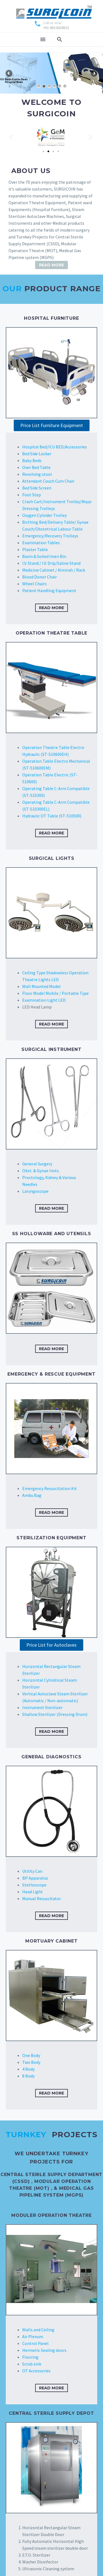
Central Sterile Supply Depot (51, 2413)
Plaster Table (35, 549)
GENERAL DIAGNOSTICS (51, 1756)
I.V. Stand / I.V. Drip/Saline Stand (51, 563)
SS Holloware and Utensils (51, 1233)
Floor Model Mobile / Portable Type (55, 993)
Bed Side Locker (36, 453)
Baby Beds (31, 460)
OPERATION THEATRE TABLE (51, 633)
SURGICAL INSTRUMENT (51, 1049)
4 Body (28, 2069)
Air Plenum (32, 2336)
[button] (10, 137)
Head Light (32, 1891)
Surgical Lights (51, 858)
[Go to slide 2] (48, 151)
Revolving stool (37, 474)
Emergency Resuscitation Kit (49, 1488)
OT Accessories (36, 2370)
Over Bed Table (36, 467)
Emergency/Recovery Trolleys (50, 535)
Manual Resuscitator (41, 1898)
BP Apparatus (35, 1878)
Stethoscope (34, 1885)
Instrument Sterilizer (42, 1707)
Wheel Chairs (34, 583)
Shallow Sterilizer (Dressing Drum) (54, 1714)
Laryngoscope (35, 1191)
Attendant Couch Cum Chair (48, 481)
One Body (31, 2055)
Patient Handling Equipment (49, 590)
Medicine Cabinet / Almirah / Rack (53, 570)
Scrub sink (31, 2364)
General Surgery (37, 1163)
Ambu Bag (31, 1495)
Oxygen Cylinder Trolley (44, 515)
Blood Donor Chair (39, 577)
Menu (42, 39)
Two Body (31, 2062)
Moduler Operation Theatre (51, 2215)
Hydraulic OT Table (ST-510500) (51, 816)
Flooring (30, 2357)
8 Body (28, 2076)
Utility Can (32, 1871)
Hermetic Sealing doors (44, 2350)
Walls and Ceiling (38, 2329)
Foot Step (31, 494)
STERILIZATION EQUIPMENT (51, 1537)
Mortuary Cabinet (51, 1941)
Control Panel (35, 2343)
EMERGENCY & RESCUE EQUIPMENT (51, 1374)
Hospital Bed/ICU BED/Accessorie (53, 446)
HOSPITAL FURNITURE (51, 318)
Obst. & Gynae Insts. (41, 1170)
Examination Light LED (44, 1000)
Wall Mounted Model (41, 986)
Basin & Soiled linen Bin (44, 556)
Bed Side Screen (36, 488)
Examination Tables (41, 542)
